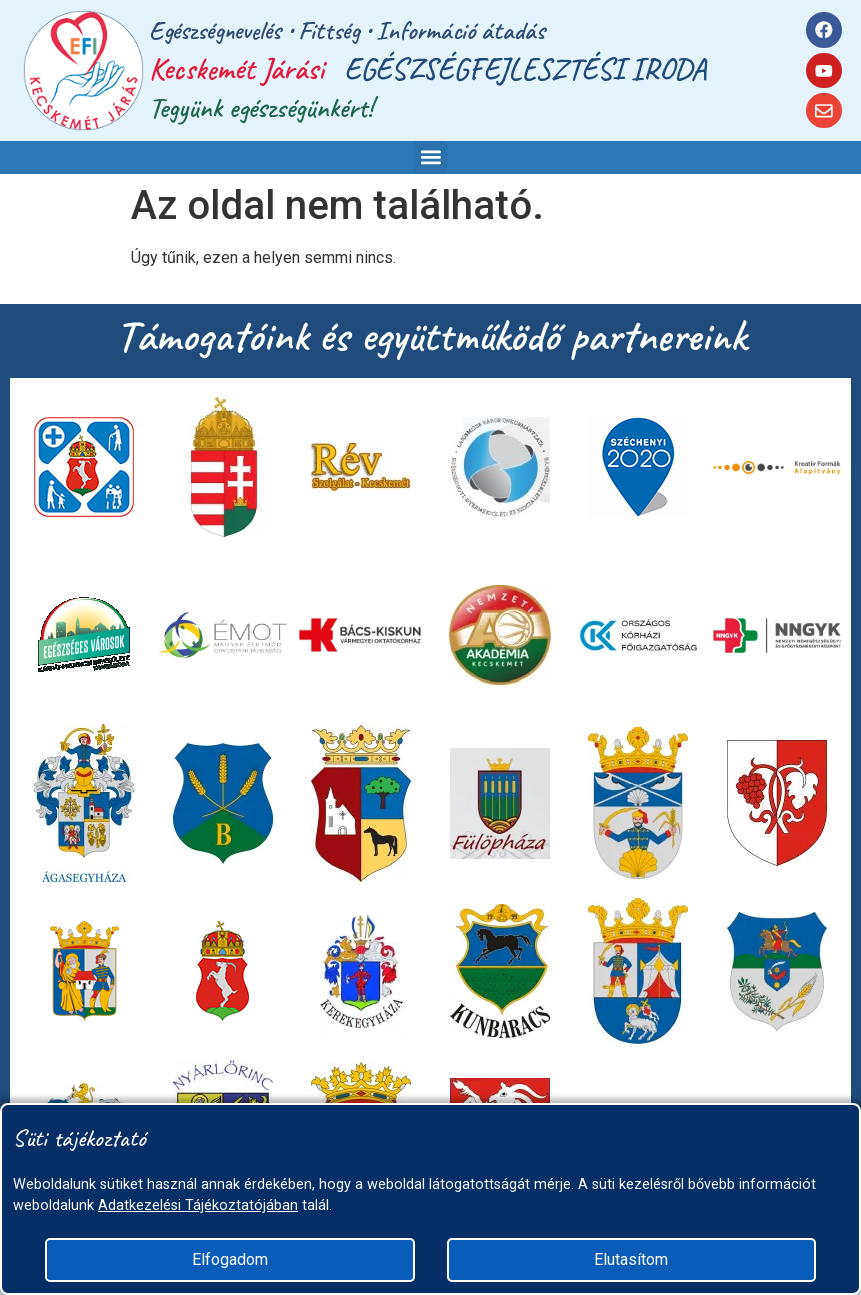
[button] (430, 157)
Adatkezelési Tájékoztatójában (198, 1205)
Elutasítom (631, 1259)
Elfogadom (230, 1259)
